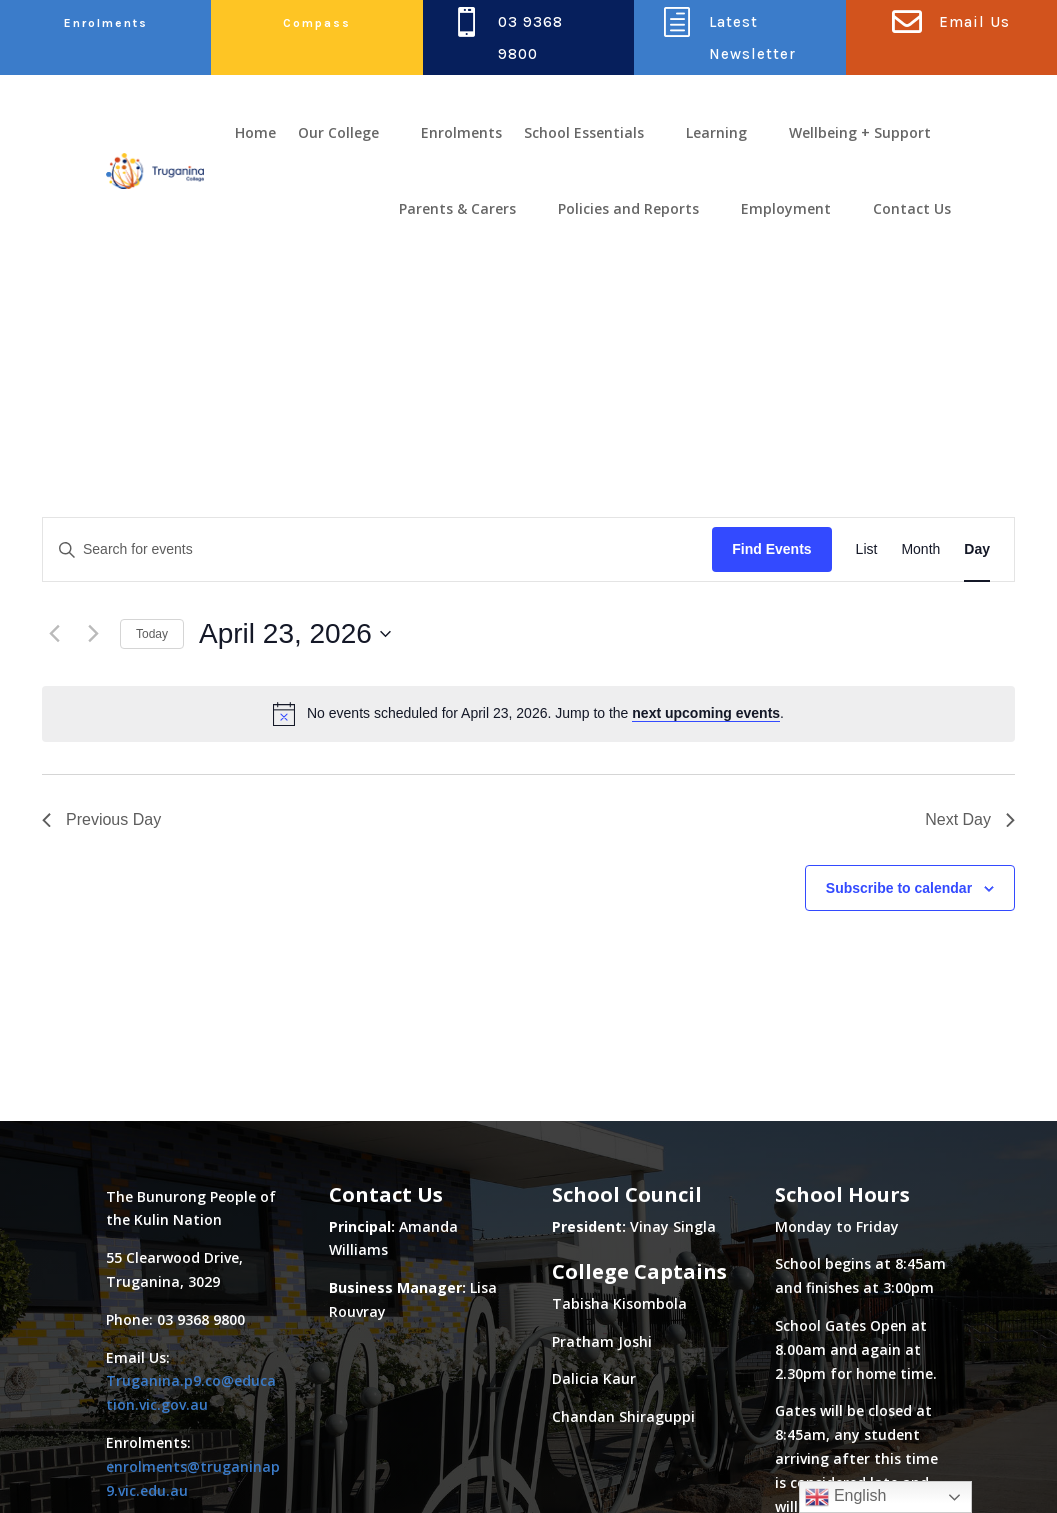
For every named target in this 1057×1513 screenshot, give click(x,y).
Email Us (974, 22)
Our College (338, 132)
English (845, 1497)
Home (255, 132)
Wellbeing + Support (860, 132)
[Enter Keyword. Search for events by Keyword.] (377, 395)
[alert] (528, 559)
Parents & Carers (457, 208)
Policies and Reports (628, 208)
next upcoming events (706, 559)
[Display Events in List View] (867, 395)
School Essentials (584, 132)
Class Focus (202, 1479)
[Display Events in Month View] (920, 395)
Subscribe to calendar (899, 733)
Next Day (970, 665)
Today (152, 479)
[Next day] (93, 480)
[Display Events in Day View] (977, 395)
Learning (716, 132)
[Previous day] (54, 480)
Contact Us (912, 208)
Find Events (771, 395)
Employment (786, 208)
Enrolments (106, 23)
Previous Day (101, 665)
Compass (317, 23)
